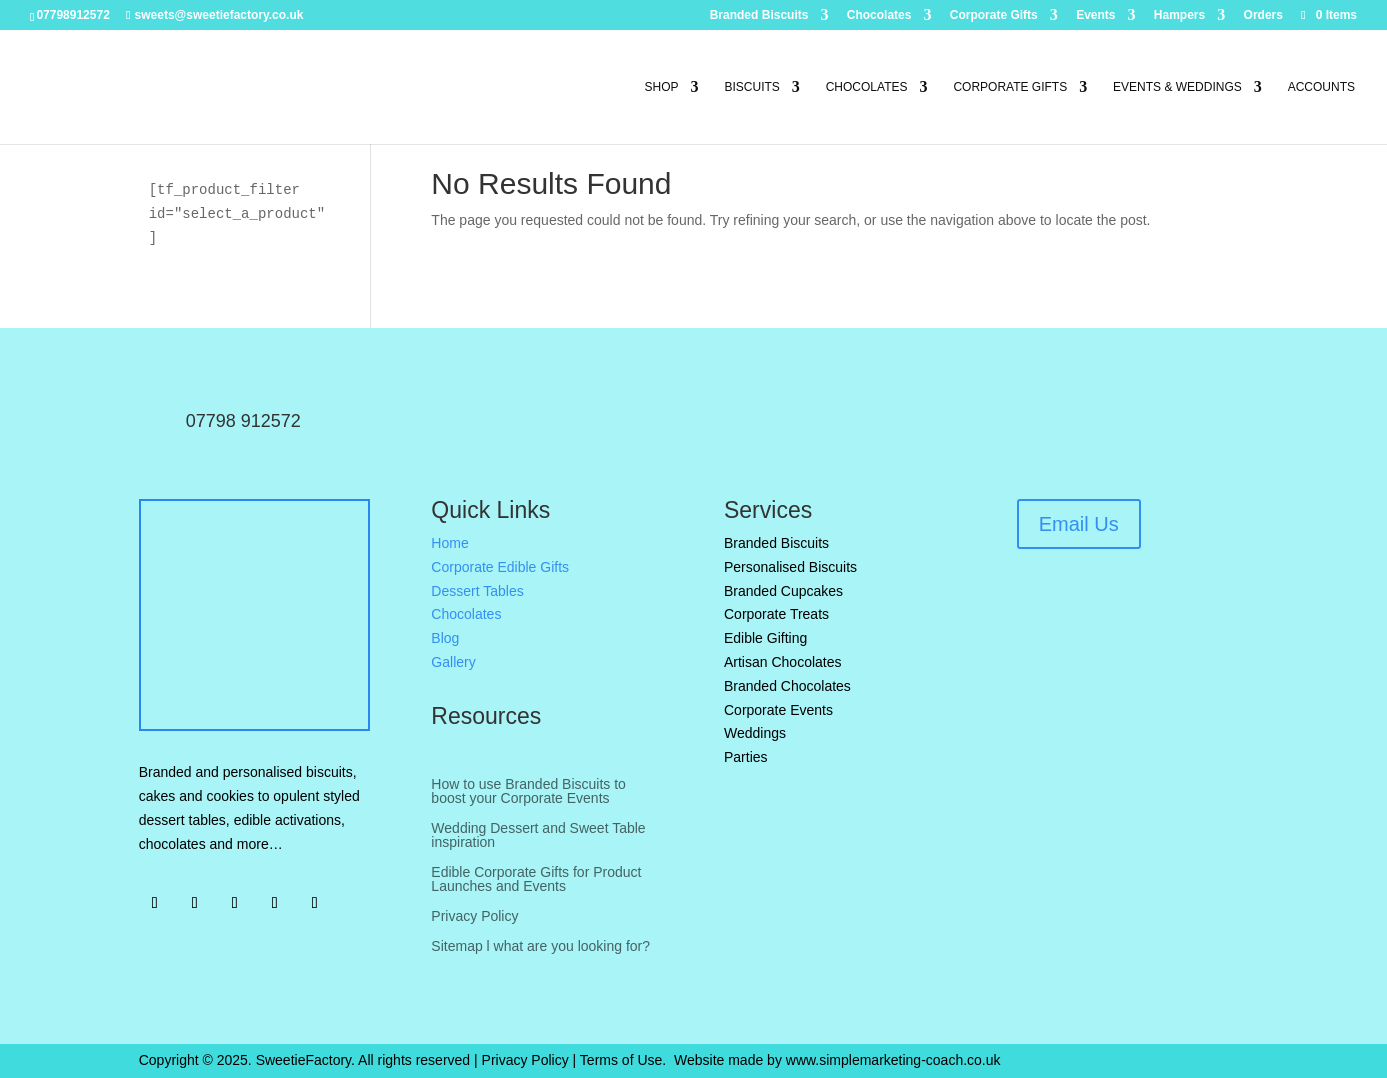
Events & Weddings (1177, 87)
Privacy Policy (474, 916)
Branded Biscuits (759, 15)
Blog (445, 638)
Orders (1263, 15)
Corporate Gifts (994, 15)
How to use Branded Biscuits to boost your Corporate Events (528, 791)
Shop (662, 87)
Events (1095, 15)
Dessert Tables (477, 591)
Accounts (1321, 87)
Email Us (1079, 524)
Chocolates (879, 15)
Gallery (453, 662)
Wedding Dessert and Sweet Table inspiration (538, 835)
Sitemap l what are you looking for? (540, 946)
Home (449, 543)
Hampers (1179, 15)
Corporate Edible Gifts (500, 567)
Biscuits (751, 87)
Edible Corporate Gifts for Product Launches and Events (536, 879)
